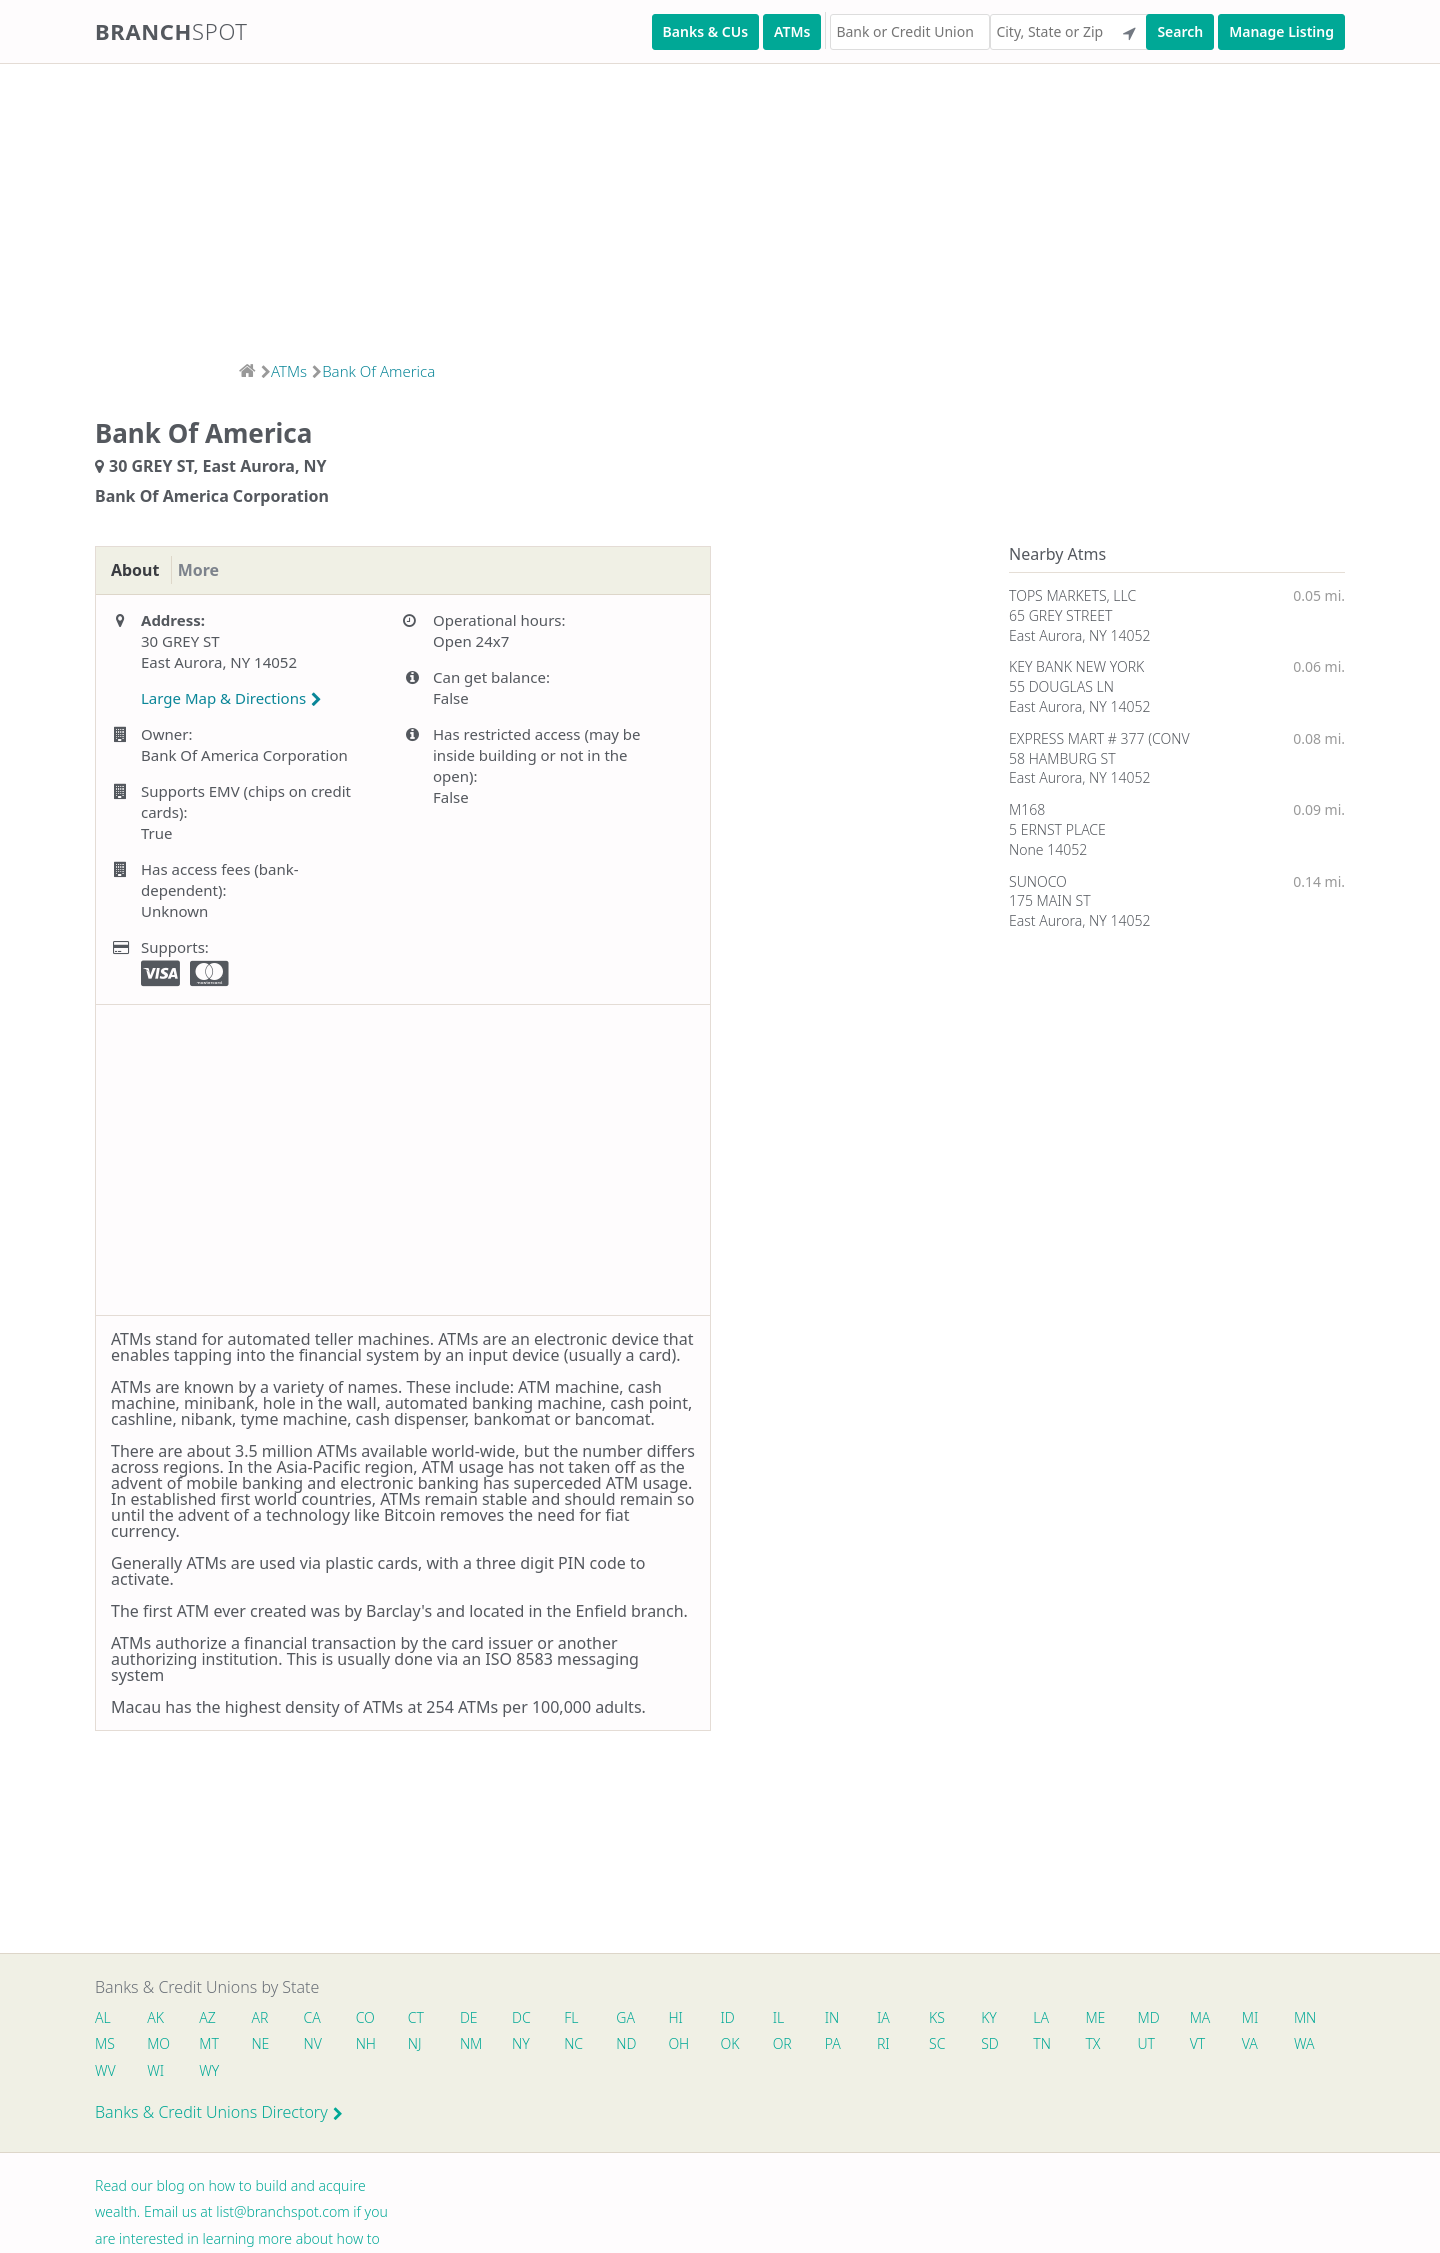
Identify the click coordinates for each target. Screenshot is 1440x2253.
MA (1243, 2018)
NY (592, 2046)
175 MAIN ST (1050, 900)
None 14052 (1048, 849)
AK (157, 2018)
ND (701, 2046)
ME (1134, 2018)
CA (320, 2018)
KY (1024, 2018)
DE (483, 2018)
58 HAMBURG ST (1062, 758)
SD (1079, 2046)
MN (105, 2046)
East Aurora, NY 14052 (1079, 635)
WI (266, 2074)
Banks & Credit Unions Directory (219, 2117)
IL (805, 2018)
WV (213, 2074)
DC (537, 2018)
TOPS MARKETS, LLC (1072, 595)
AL (103, 2018)
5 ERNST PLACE (1057, 829)
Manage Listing (1281, 31)
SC (1024, 2046)
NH (430, 2046)
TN (1133, 2046)
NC (646, 2046)
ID (752, 2018)
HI (698, 2018)
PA (916, 2046)
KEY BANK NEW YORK (1076, 666)
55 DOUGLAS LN (1061, 686)
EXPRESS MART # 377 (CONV (1099, 738)
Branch (171, 31)
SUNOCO (1038, 881)
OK (808, 2046)
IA (914, 2018)
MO (213, 2046)
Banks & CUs (705, 31)
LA (1078, 2018)
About (138, 571)
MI (1295, 2018)
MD (1188, 2018)
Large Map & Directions (231, 699)
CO (375, 2018)
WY (322, 2074)
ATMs (792, 31)
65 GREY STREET (1060, 615)
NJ (481, 2046)
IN (860, 2018)
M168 (1027, 809)
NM (538, 2046)
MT (268, 2046)
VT (1295, 2046)
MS (159, 2046)
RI (968, 2046)
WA (159, 2074)
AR (266, 2018)
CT (428, 2018)
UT (1242, 2046)
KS (970, 2018)
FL (590, 2018)
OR (862, 2046)
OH (755, 2046)
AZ (211, 2018)
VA (103, 2074)
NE (321, 2046)
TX (1185, 2046)
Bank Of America (378, 371)
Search (1180, 31)
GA (646, 2018)
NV (375, 2046)
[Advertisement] (600, 206)
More (209, 571)
